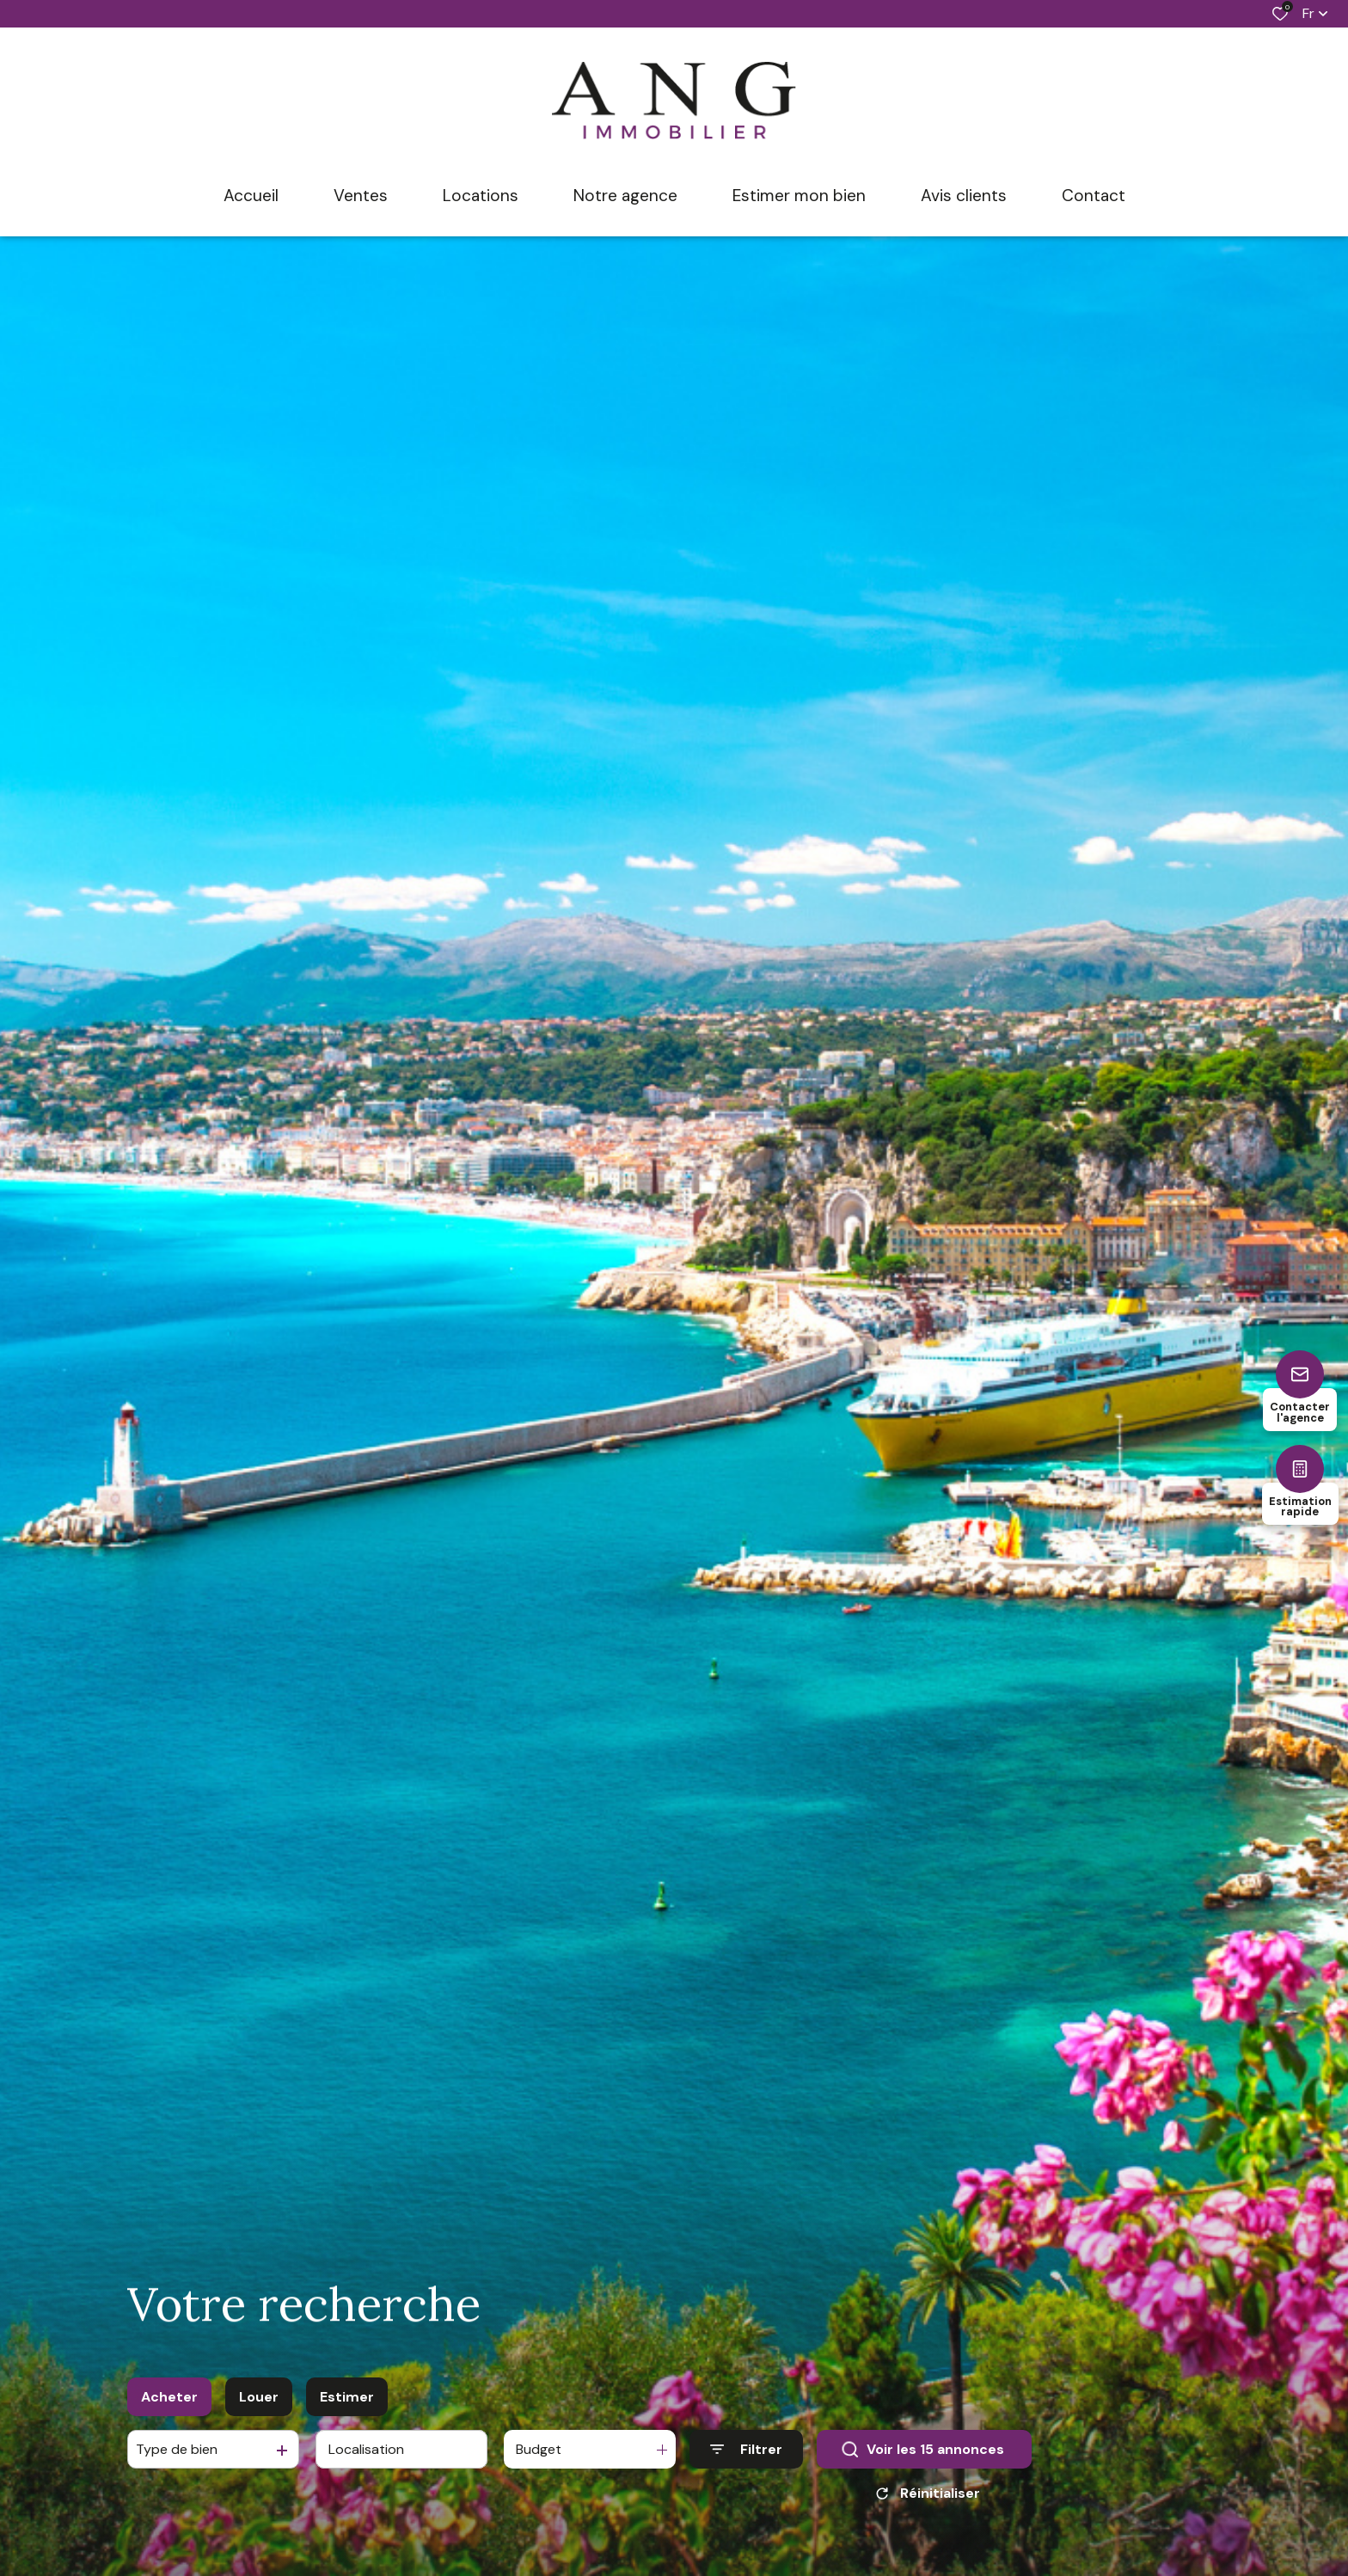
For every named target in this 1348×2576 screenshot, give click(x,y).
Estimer (347, 2398)
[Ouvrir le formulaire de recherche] (746, 2451)
